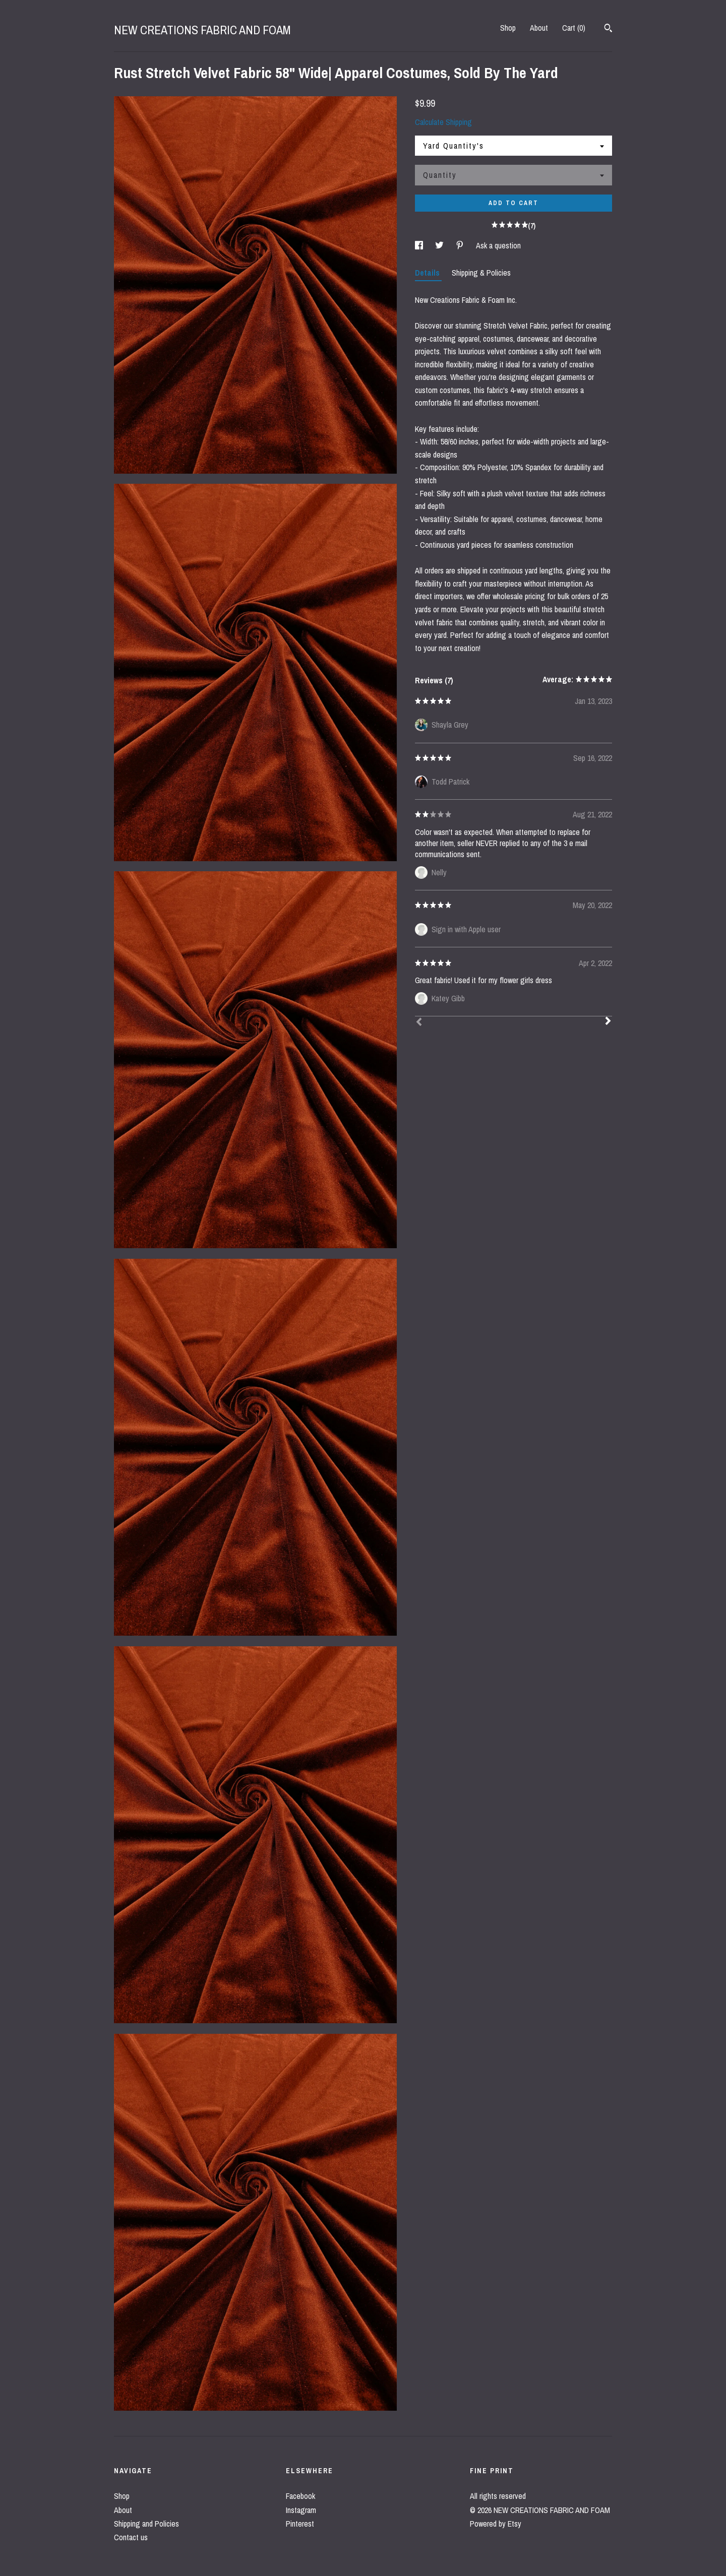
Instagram (301, 2510)
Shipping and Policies (146, 2523)
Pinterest (300, 2523)
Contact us (131, 2537)
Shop (508, 27)
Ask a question (498, 245)
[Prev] (419, 1022)
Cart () (573, 27)
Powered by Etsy (495, 2523)
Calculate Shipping (443, 121)
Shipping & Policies (481, 272)
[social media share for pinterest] (461, 245)
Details (428, 272)
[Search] (608, 29)
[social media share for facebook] (420, 245)
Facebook (300, 2495)
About (539, 27)
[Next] (608, 1021)
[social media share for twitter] (440, 245)
